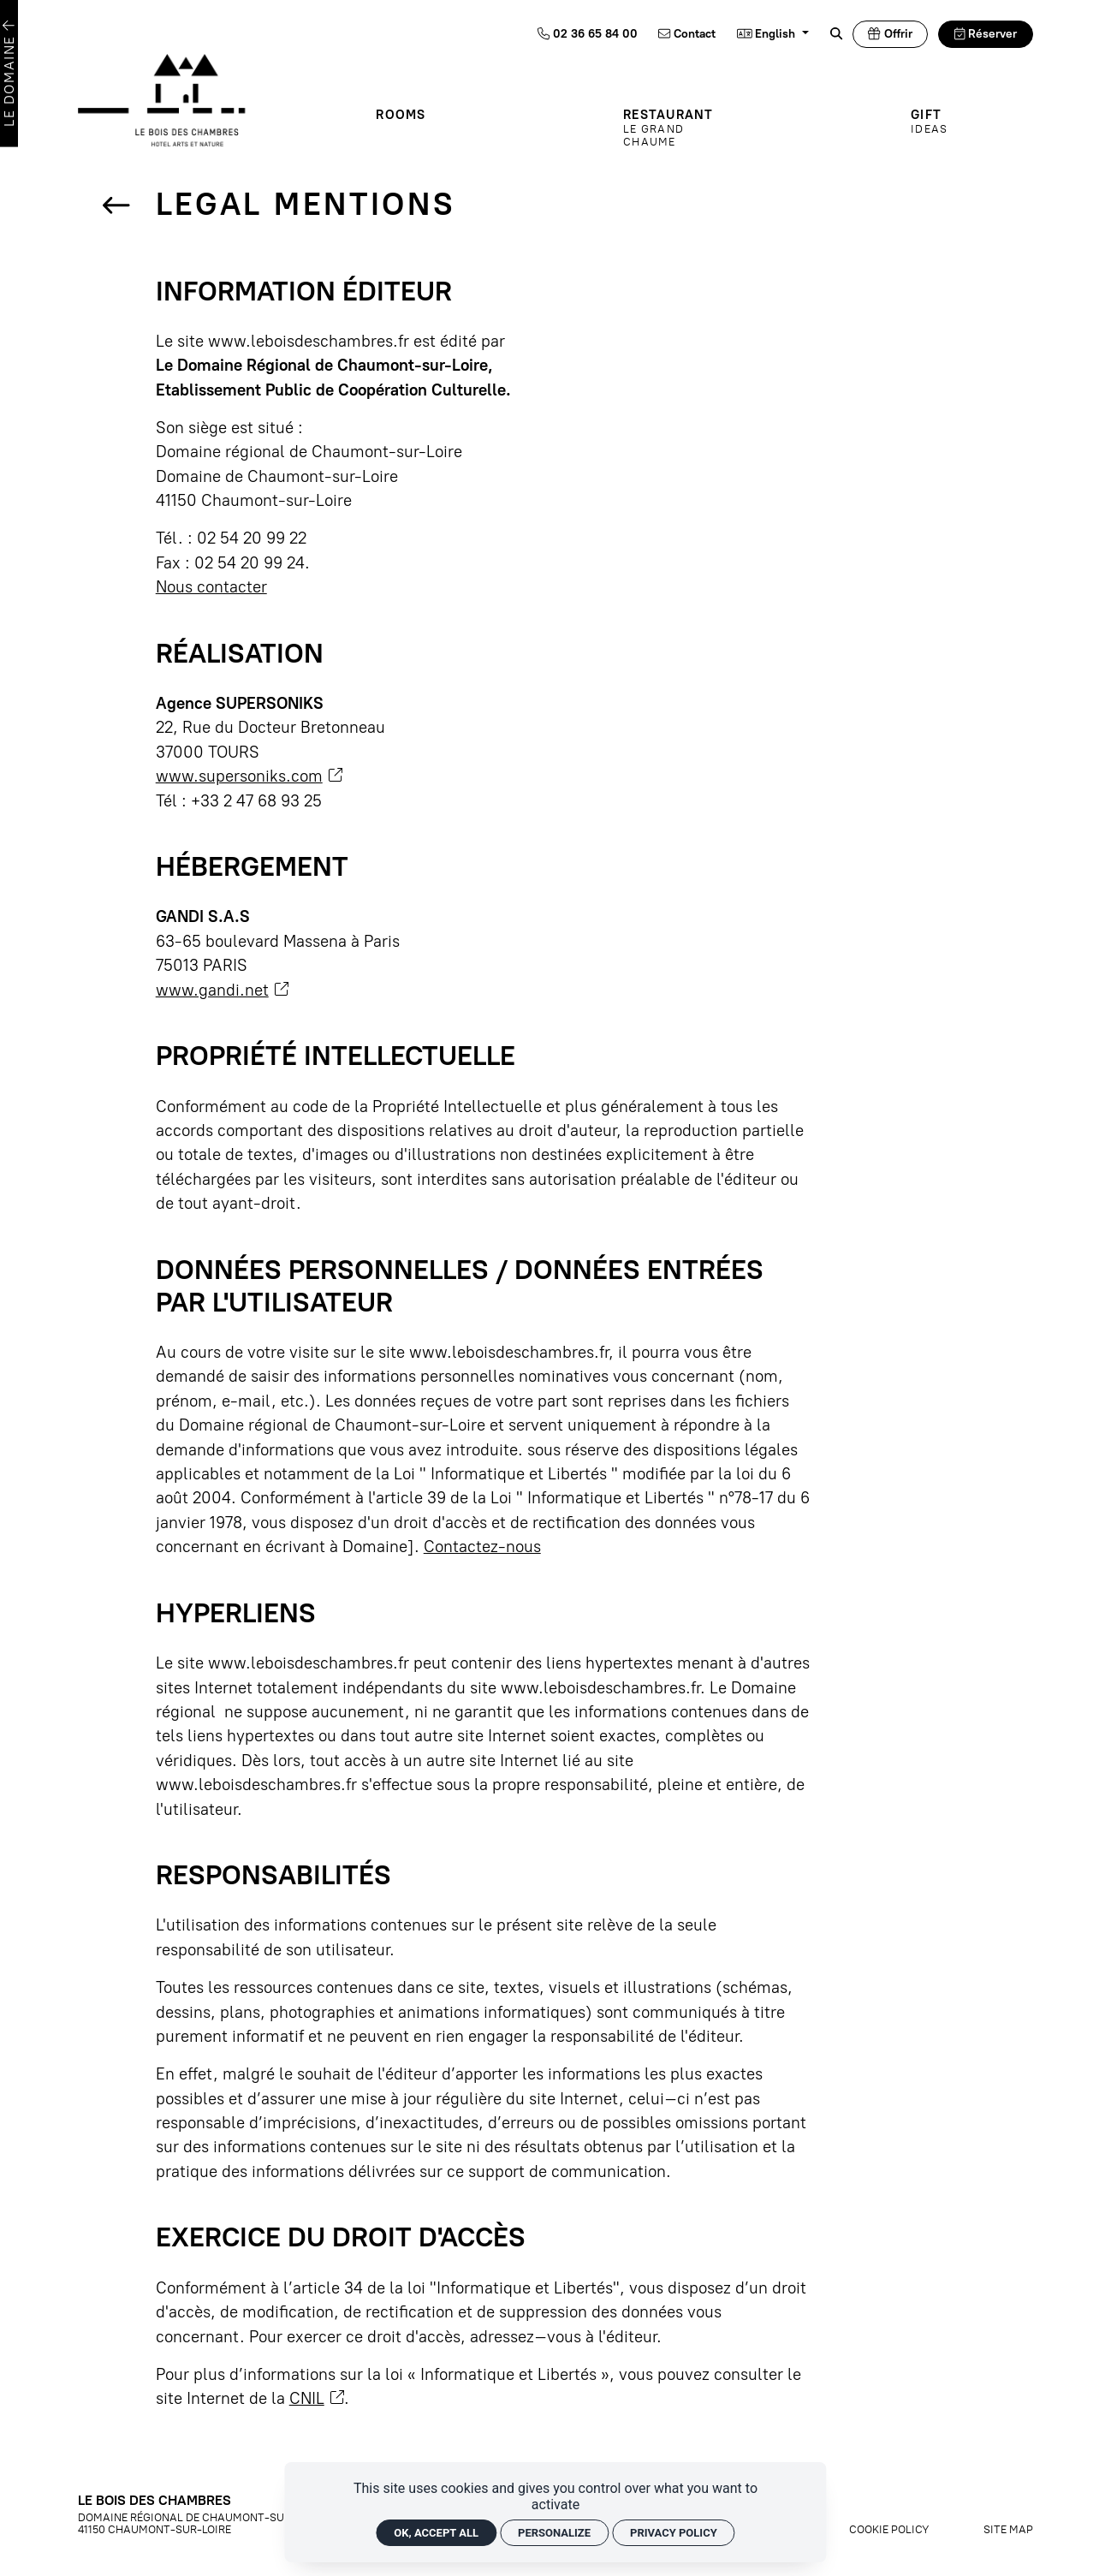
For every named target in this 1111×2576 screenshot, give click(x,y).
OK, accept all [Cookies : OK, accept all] (436, 2532)
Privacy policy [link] (673, 2532)
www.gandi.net (222, 990)
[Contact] (687, 34)
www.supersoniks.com (249, 776)
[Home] (186, 99)
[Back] (116, 207)
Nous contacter (211, 587)
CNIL (316, 2398)
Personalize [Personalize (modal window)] (554, 2532)
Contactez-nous (482, 1546)
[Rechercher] (836, 34)
